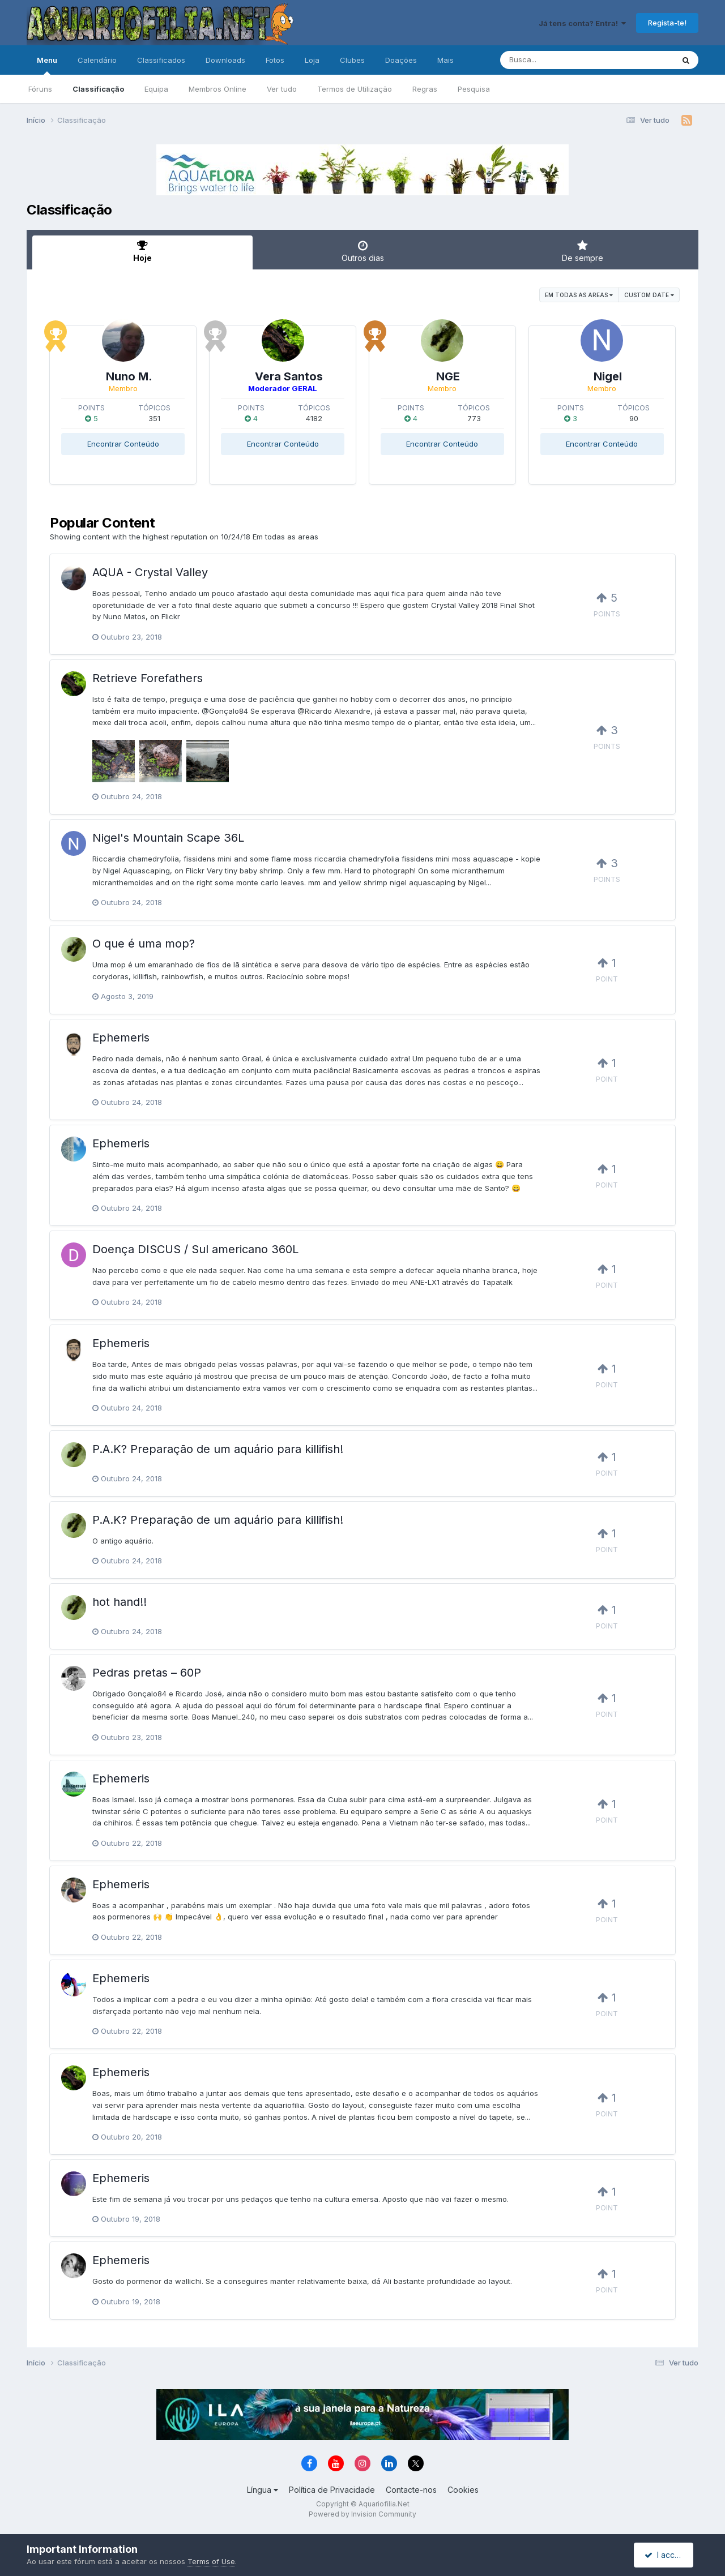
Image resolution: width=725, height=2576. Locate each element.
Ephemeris (121, 1037)
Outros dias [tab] (362, 251)
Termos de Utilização (354, 88)
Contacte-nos (411, 2489)
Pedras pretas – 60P (146, 1672)
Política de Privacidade (332, 2489)
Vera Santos (289, 376)
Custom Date (649, 295)
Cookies (463, 2489)
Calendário (97, 60)
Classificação (98, 88)
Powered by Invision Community (362, 2514)
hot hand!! (119, 1602)
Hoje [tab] (142, 251)
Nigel (608, 376)
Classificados (161, 60)
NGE (448, 376)
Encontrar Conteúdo (123, 443)
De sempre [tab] (582, 251)
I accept (665, 2555)
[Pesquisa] (556, 60)
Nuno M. (129, 376)
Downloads (225, 60)
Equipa (156, 88)
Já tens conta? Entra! (582, 23)
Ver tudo (282, 88)
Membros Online (217, 88)
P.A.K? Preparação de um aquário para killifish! (217, 1449)
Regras (424, 88)
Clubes (352, 60)
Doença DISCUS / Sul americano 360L (195, 1249)
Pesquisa (474, 88)
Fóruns (40, 88)
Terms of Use (211, 2561)
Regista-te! (667, 22)
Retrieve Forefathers (147, 678)
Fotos (275, 60)
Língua (262, 2489)
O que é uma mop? (143, 943)
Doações (401, 60)
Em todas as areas (579, 295)
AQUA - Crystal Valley (150, 572)
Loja (312, 60)
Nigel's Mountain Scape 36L (168, 838)
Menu (47, 65)
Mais (445, 60)
